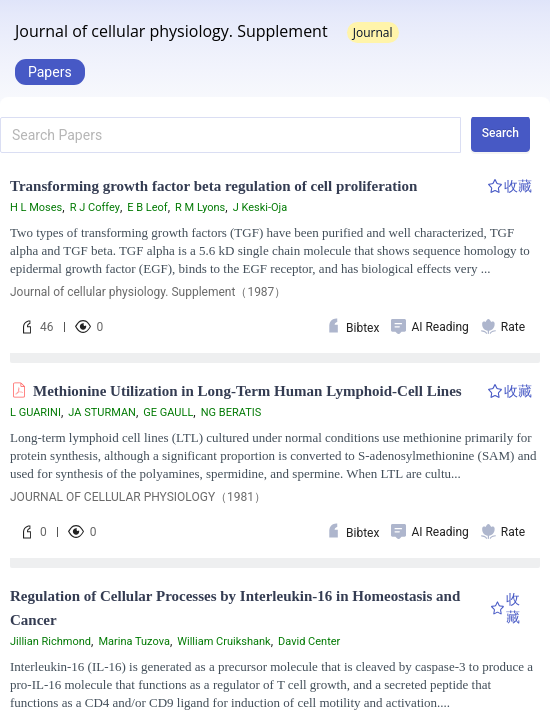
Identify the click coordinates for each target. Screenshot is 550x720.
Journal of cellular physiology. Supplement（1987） (148, 292)
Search (500, 133)
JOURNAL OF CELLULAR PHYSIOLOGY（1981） (138, 497)
